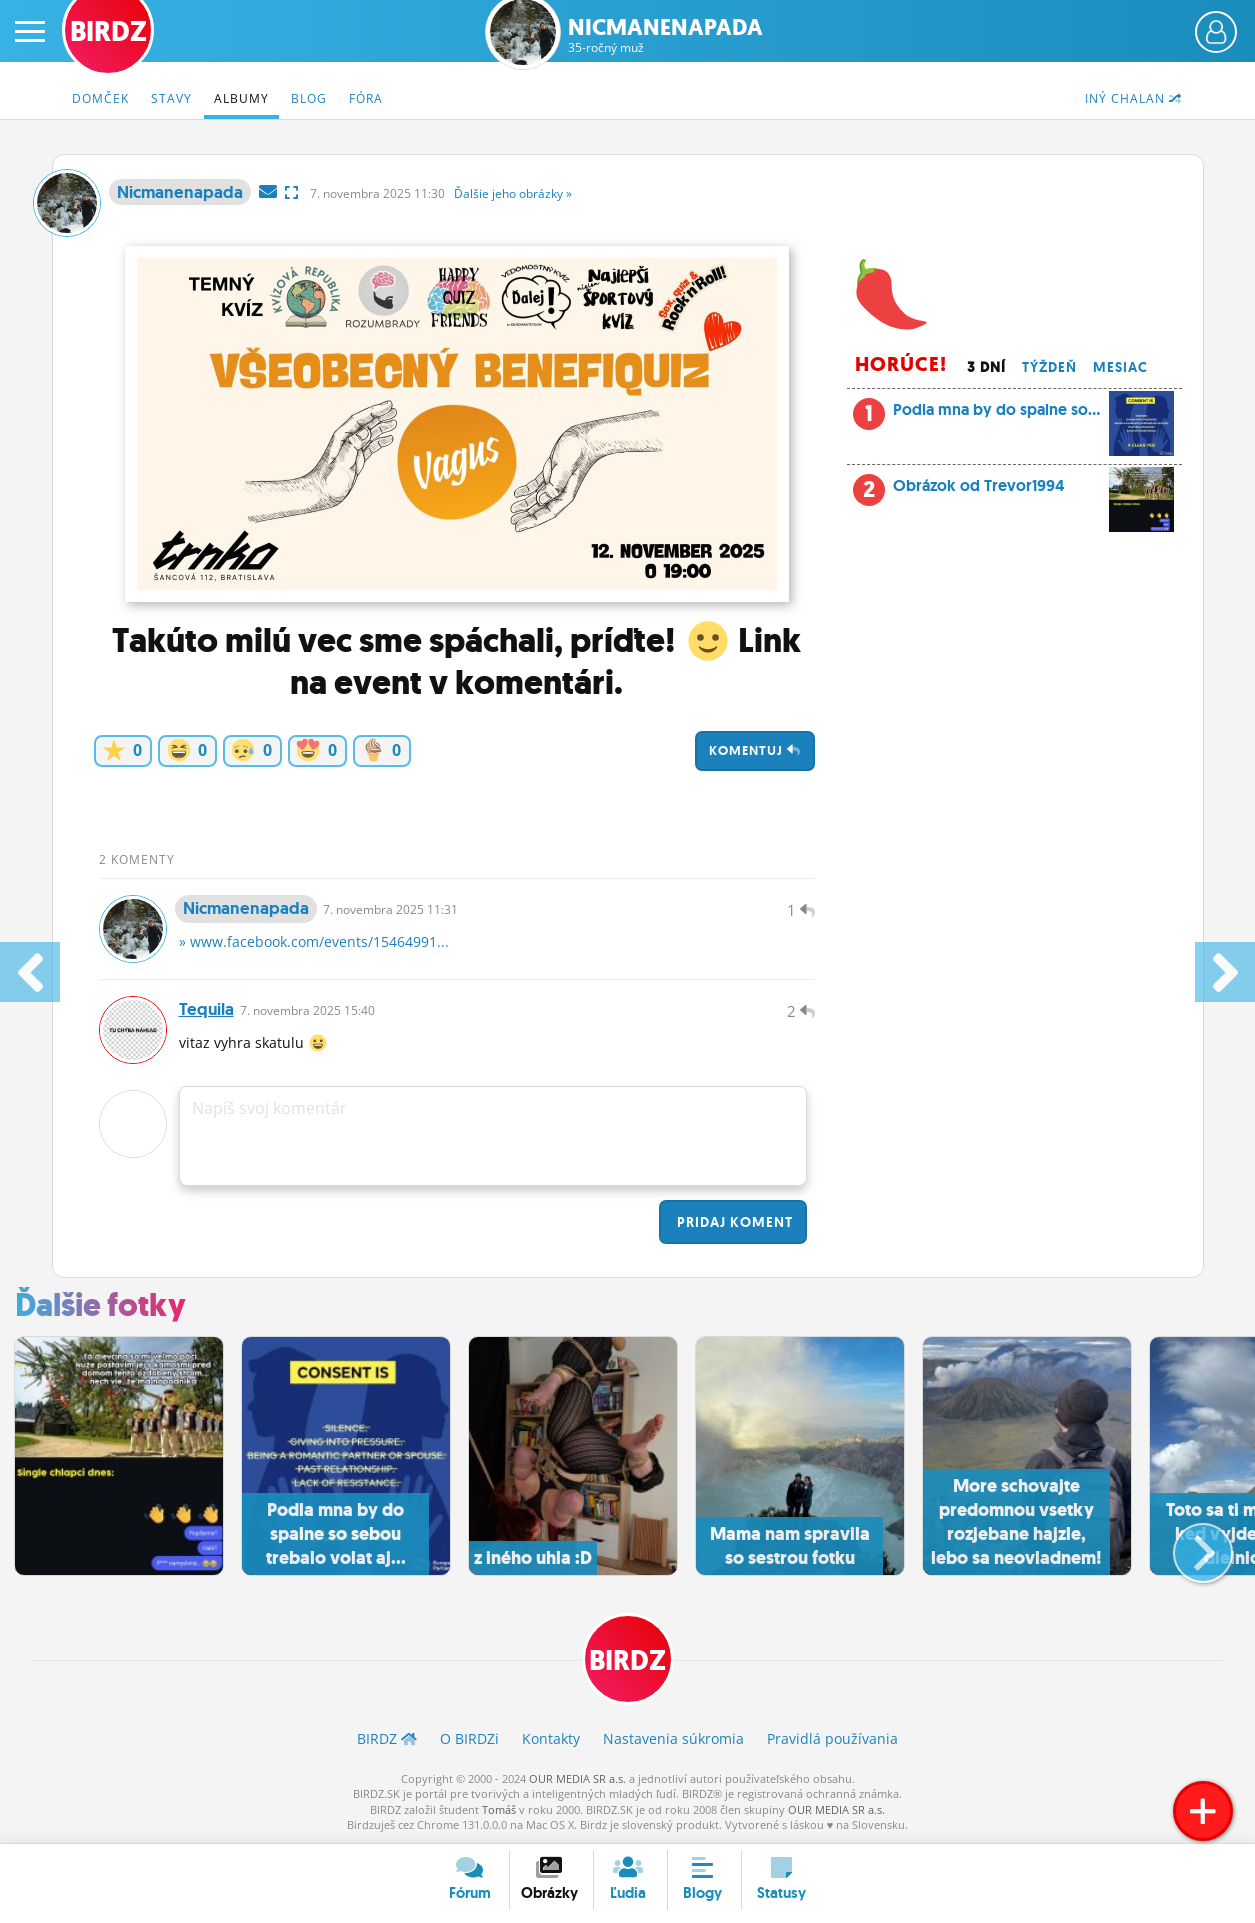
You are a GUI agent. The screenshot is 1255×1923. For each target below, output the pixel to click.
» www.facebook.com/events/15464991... (314, 941)
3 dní (986, 367)
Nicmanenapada (665, 35)
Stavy (171, 98)
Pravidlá (832, 1738)
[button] (1186, 1545)
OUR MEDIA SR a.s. (577, 1778)
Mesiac (1120, 367)
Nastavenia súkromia (673, 1738)
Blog (309, 98)
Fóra (366, 98)
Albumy (241, 98)
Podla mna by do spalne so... (1014, 415)
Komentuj (755, 750)
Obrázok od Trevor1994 (1034, 491)
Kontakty (551, 1738)
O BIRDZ (469, 1738)
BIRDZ (627, 1660)
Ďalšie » (513, 193)
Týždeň (1049, 367)
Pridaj (733, 1222)
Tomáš (499, 1809)
